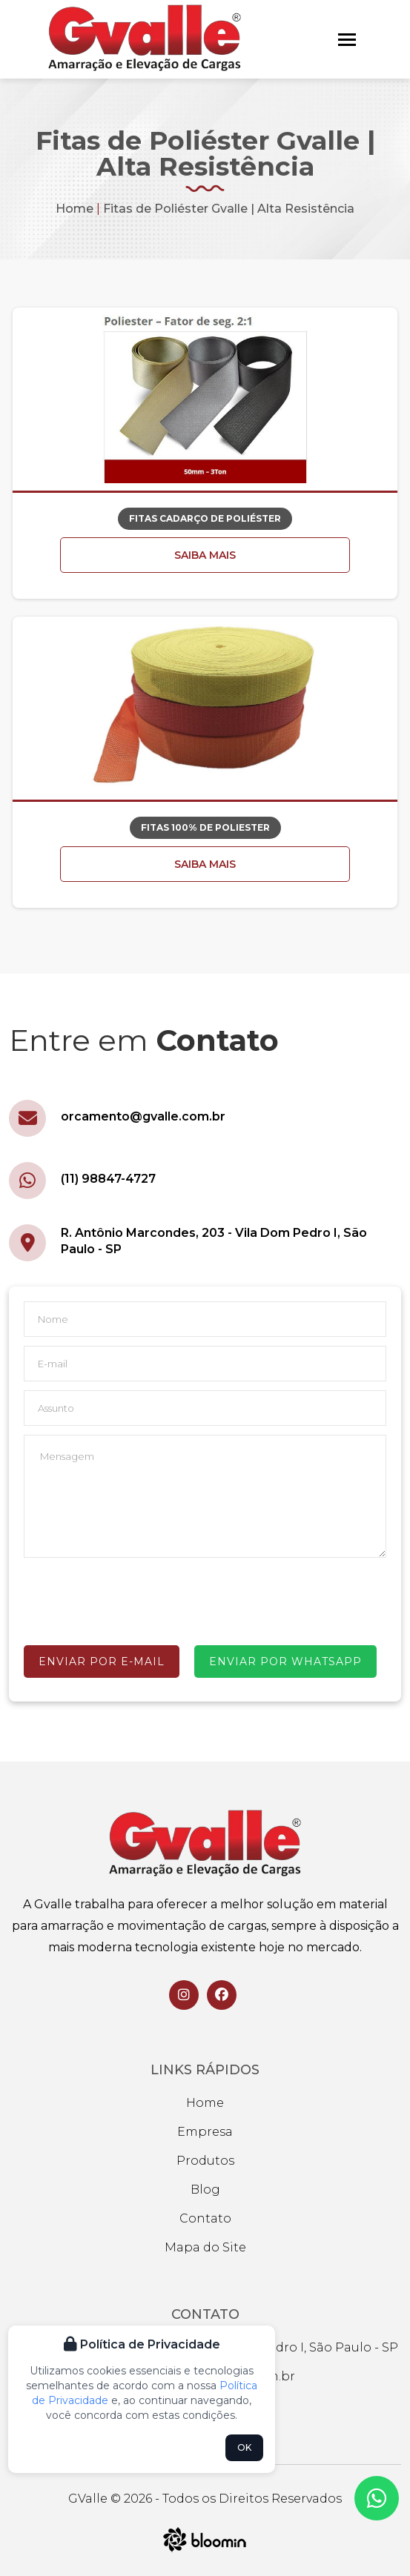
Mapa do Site (205, 2247)
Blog (205, 2189)
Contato (205, 2218)
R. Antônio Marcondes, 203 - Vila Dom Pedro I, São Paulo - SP (214, 1241)
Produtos (205, 2161)
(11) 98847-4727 (108, 1179)
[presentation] (136, 1598)
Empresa (205, 2132)
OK (244, 2447)
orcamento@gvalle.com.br (143, 1116)
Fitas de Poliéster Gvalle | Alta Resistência (228, 209)
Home (74, 209)
